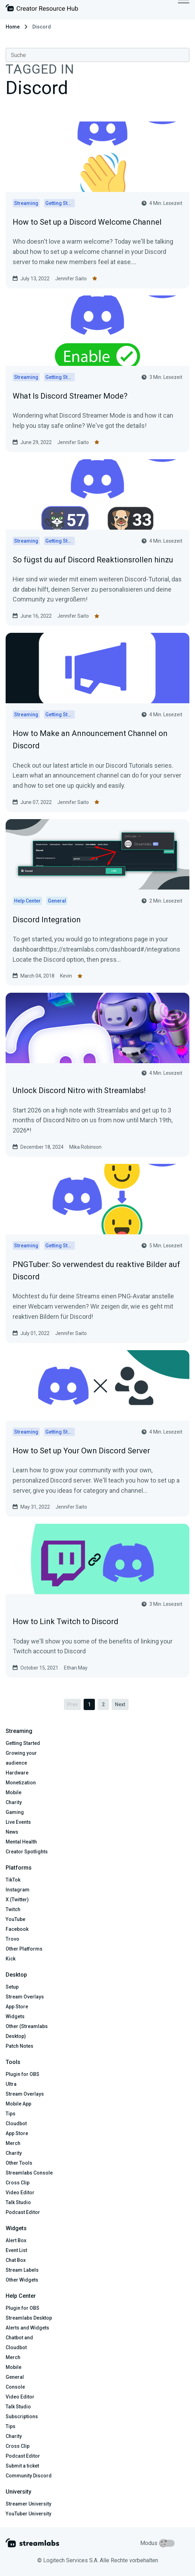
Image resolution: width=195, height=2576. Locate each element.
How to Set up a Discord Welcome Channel (87, 222)
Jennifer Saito (71, 278)
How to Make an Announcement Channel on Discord (90, 739)
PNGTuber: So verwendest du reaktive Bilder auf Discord (96, 1270)
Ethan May (75, 1668)
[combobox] (97, 55)
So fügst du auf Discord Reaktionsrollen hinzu (93, 559)
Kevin (66, 976)
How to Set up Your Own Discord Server (81, 1450)
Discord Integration (47, 919)
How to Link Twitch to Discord (65, 1621)
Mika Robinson (85, 1147)
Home (13, 27)
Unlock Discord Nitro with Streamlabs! (79, 1090)
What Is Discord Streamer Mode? (70, 396)
